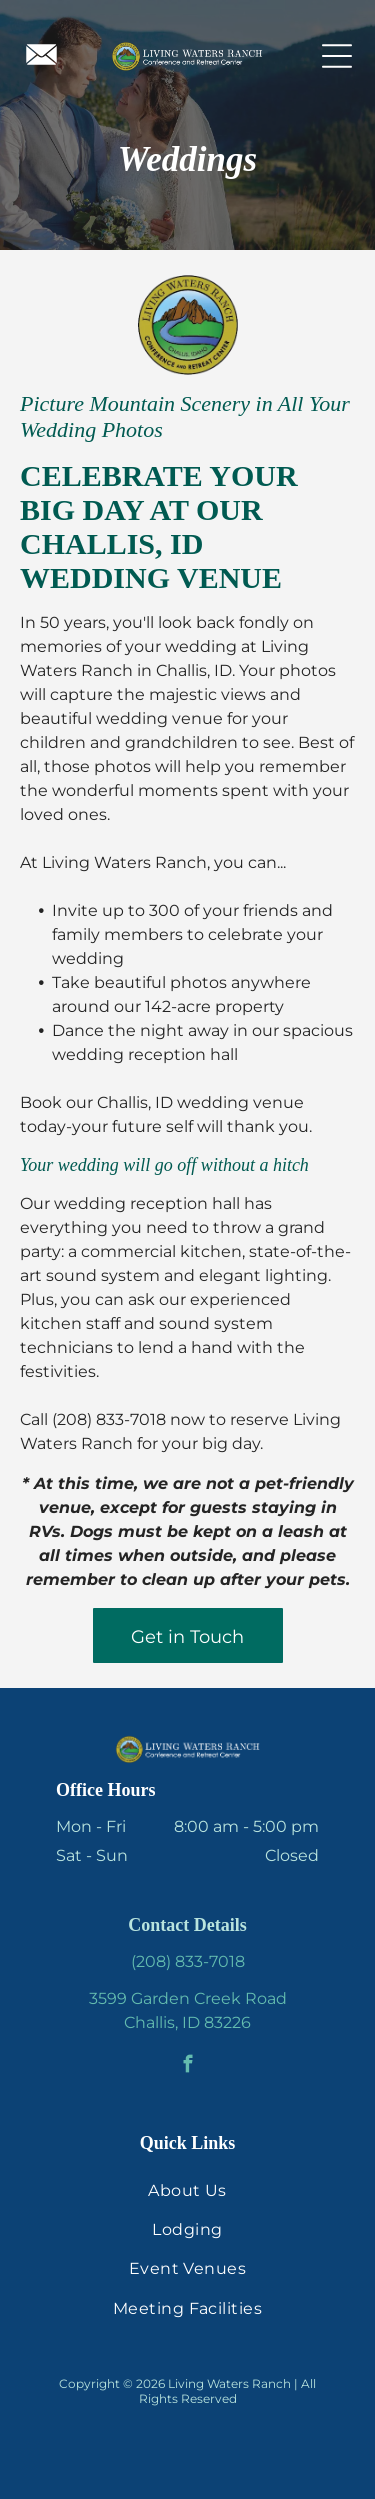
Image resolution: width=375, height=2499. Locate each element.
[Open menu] (337, 56)
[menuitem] (187, 2189)
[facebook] (187, 2067)
